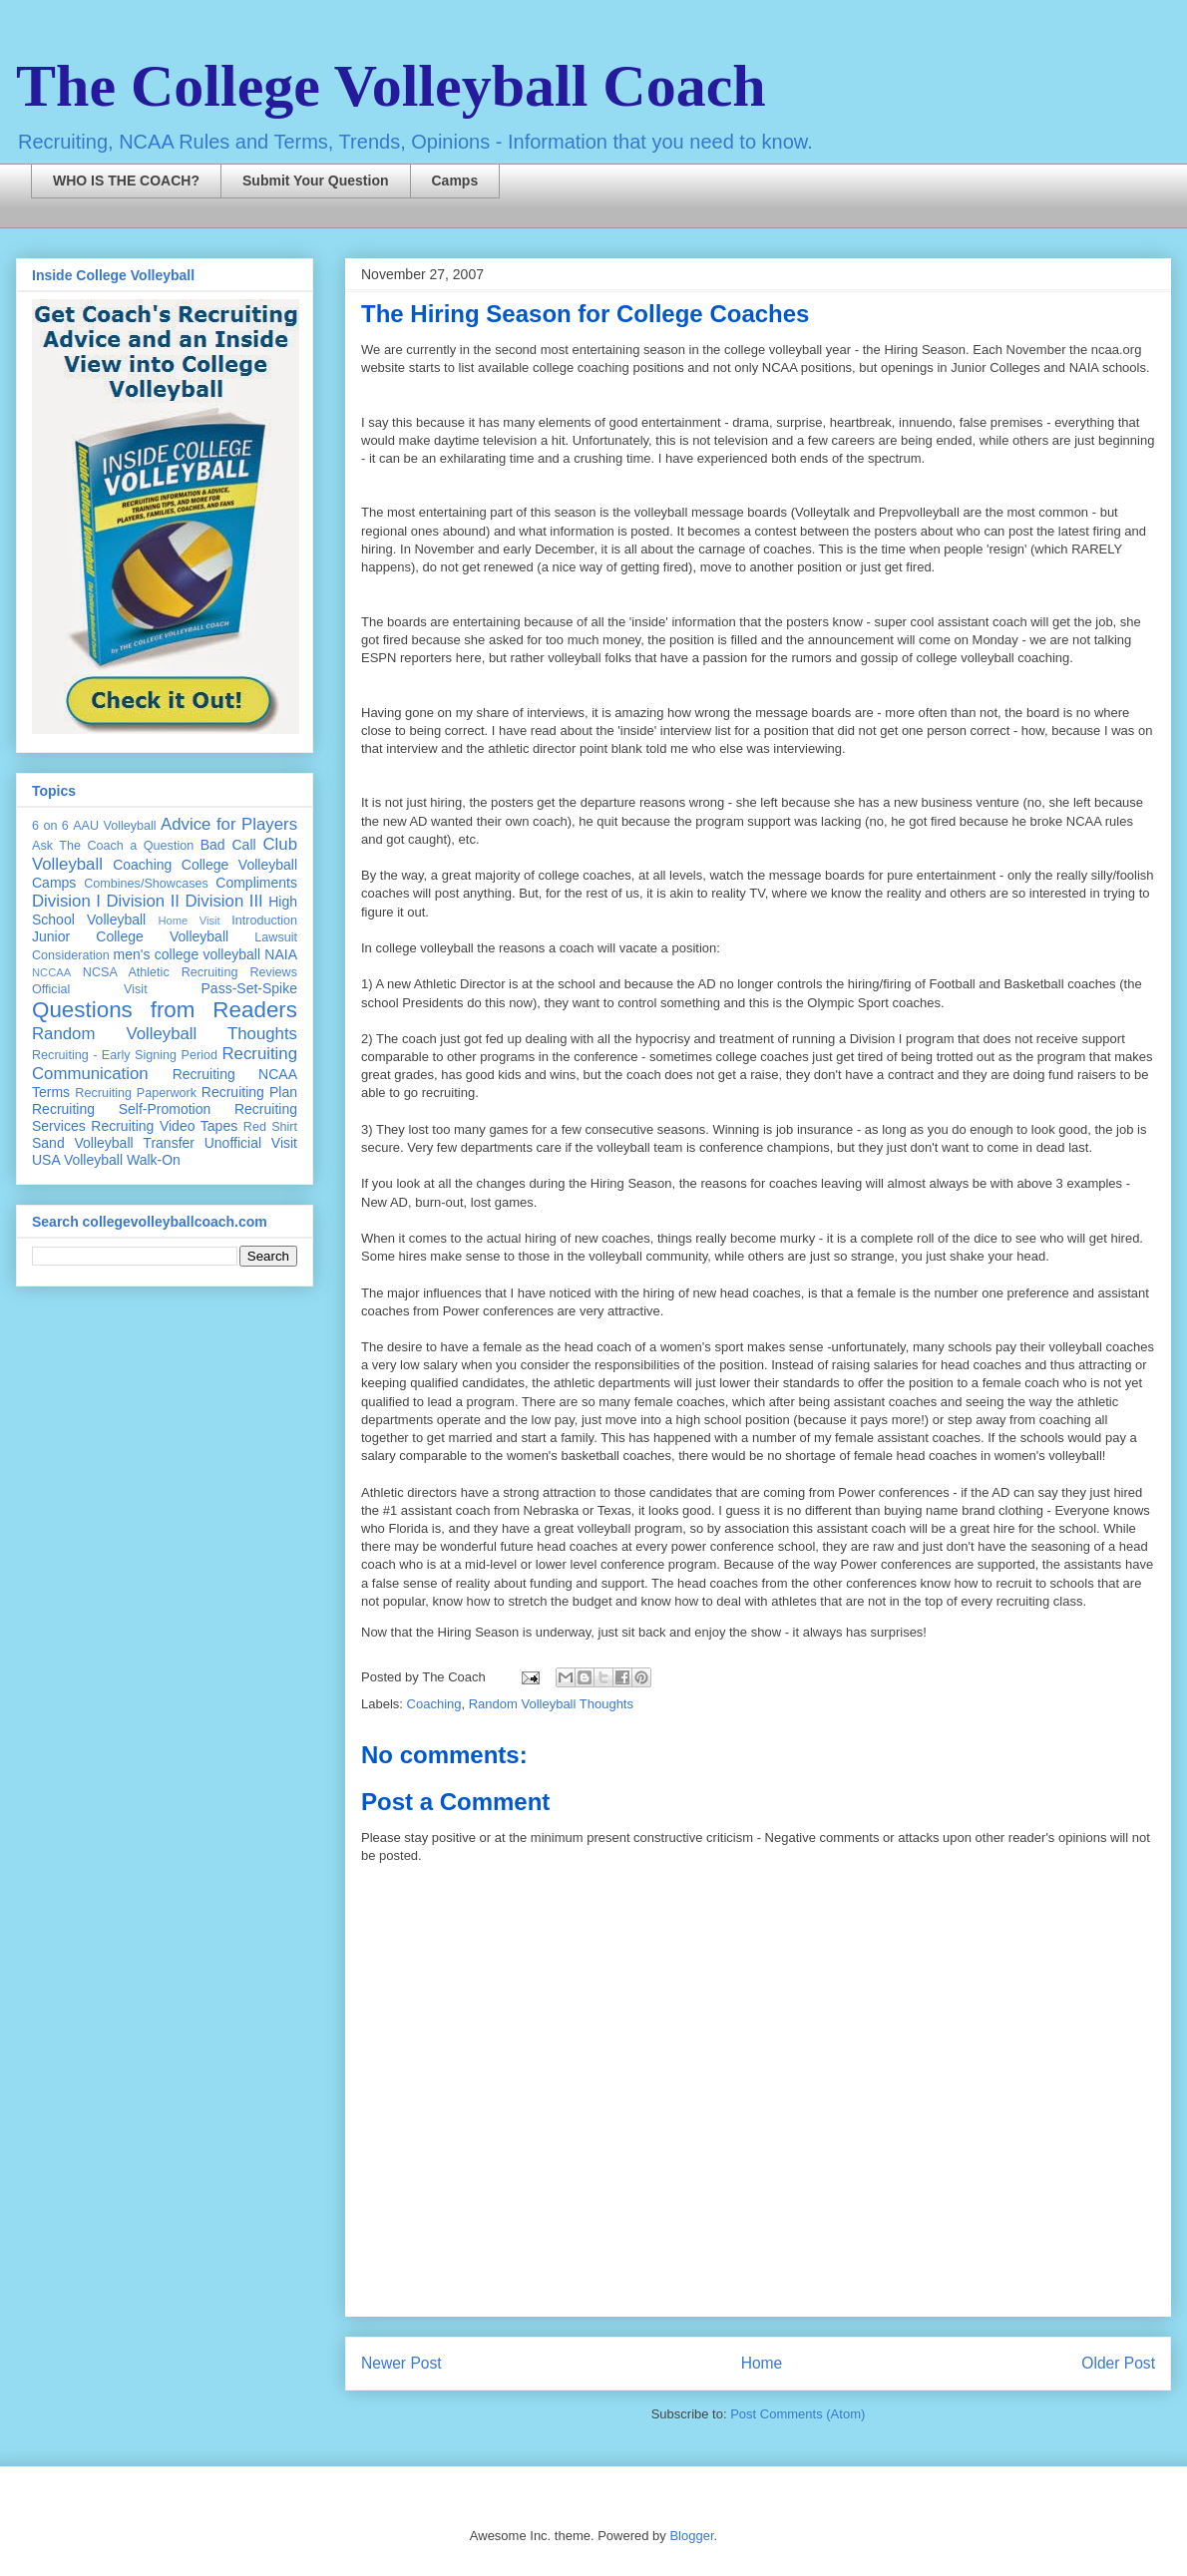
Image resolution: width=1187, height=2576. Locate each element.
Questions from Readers (164, 1009)
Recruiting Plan (249, 1092)
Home (762, 2363)
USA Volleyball (77, 1160)
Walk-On (154, 1160)
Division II (143, 901)
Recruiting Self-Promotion (121, 1109)
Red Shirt (270, 1127)
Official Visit (90, 989)
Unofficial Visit (250, 1143)
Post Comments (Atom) (797, 2413)
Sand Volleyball (83, 1143)
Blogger (691, 2535)
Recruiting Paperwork (136, 1093)
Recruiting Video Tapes (164, 1126)
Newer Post (401, 2363)
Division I (66, 901)
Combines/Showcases (146, 884)
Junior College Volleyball (130, 936)
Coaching (434, 1703)
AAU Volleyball (114, 826)
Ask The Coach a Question (113, 846)
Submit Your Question (315, 180)
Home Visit (188, 920)
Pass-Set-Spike (249, 988)
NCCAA (51, 972)
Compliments (256, 883)
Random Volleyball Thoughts (551, 1703)
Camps (455, 180)
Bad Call (228, 845)
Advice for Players (229, 824)
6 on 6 (50, 826)
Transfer (169, 1143)
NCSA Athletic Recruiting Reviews (190, 972)
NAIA (280, 954)
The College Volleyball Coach (391, 86)
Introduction (264, 920)
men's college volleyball (187, 954)
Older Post (1118, 2363)
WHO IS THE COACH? (126, 180)
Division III (223, 901)
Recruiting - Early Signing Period (124, 1055)
